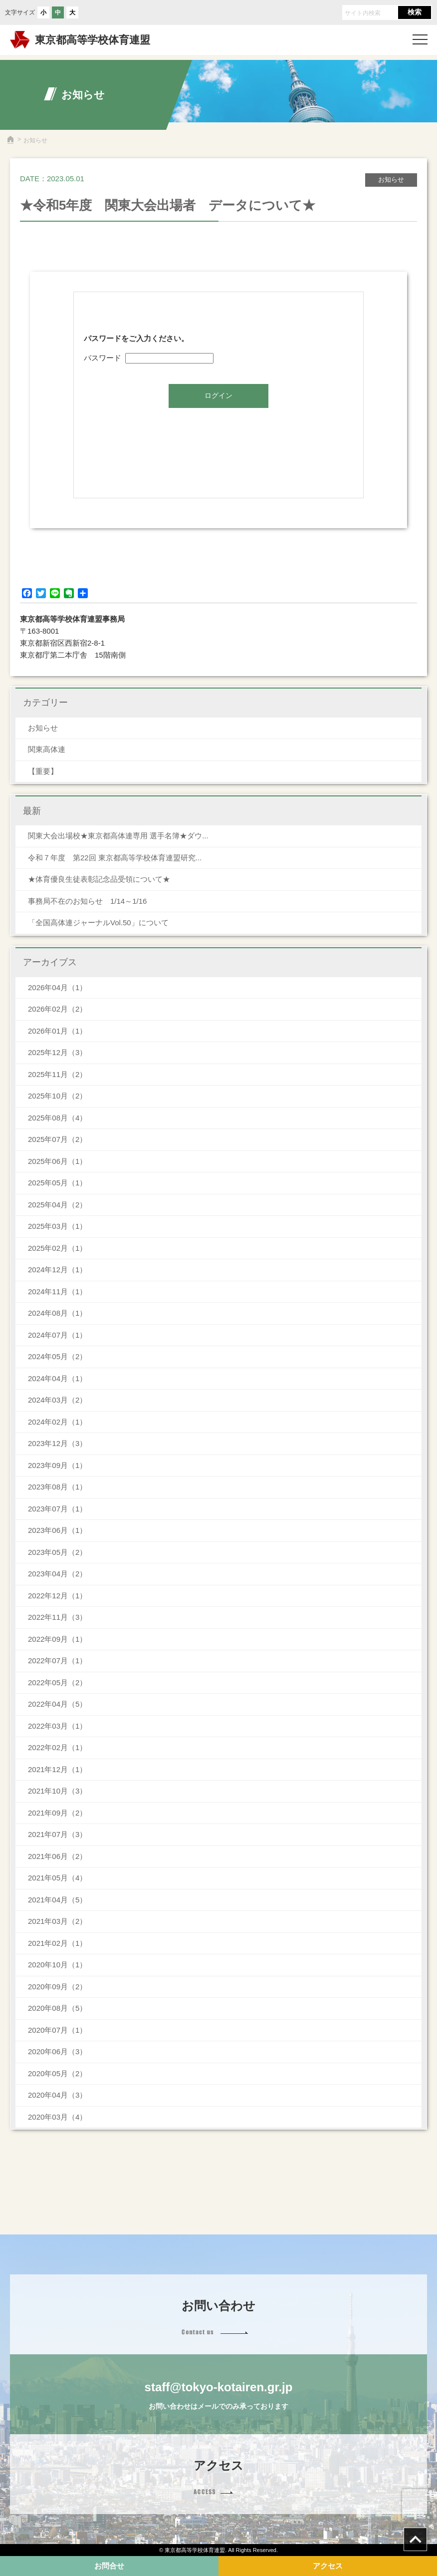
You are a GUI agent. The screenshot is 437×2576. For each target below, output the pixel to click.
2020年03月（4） (57, 2117)
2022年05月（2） (57, 1682)
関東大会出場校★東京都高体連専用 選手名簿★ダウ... (118, 835)
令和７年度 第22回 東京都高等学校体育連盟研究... (115, 857)
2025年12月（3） (57, 1052)
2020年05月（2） (57, 2073)
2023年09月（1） (57, 1465)
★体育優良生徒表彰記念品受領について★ (99, 879)
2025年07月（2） (57, 1139)
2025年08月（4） (57, 1117)
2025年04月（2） (57, 1204)
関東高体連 (46, 749)
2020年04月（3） (57, 2095)
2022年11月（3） (57, 1617)
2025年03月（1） (57, 1226)
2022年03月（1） (57, 1726)
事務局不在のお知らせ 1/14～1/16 (91, 901)
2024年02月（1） (57, 1422)
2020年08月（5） (57, 2008)
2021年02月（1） (57, 1943)
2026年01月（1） (57, 1031)
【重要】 (43, 771)
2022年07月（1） (57, 1660)
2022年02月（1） (57, 1747)
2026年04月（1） (57, 987)
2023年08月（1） (57, 1486)
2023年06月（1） (57, 1530)
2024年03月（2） (57, 1400)
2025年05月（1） (57, 1182)
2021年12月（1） (57, 1769)
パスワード (149, 358)
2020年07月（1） (57, 2030)
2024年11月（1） (57, 1291)
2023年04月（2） (57, 1573)
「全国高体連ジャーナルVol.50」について (98, 922)
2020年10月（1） (57, 1964)
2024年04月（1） (57, 1378)
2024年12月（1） (57, 1269)
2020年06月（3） (57, 2051)
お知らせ (43, 728)
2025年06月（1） (57, 1161)
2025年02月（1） (57, 1248)
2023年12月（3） (57, 1443)
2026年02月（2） (57, 1009)
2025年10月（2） (57, 1096)
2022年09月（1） (57, 1639)
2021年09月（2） (57, 1813)
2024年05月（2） (57, 1356)
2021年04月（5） (57, 1899)
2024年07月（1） (57, 1335)
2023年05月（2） (57, 1552)
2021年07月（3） (57, 1834)
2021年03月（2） (57, 1921)
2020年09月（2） (57, 1986)
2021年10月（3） (57, 1791)
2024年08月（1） (57, 1313)
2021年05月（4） (57, 1877)
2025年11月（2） (57, 1074)
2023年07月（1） (57, 1508)
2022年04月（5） (57, 1704)
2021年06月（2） (57, 1856)
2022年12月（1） (57, 1595)
